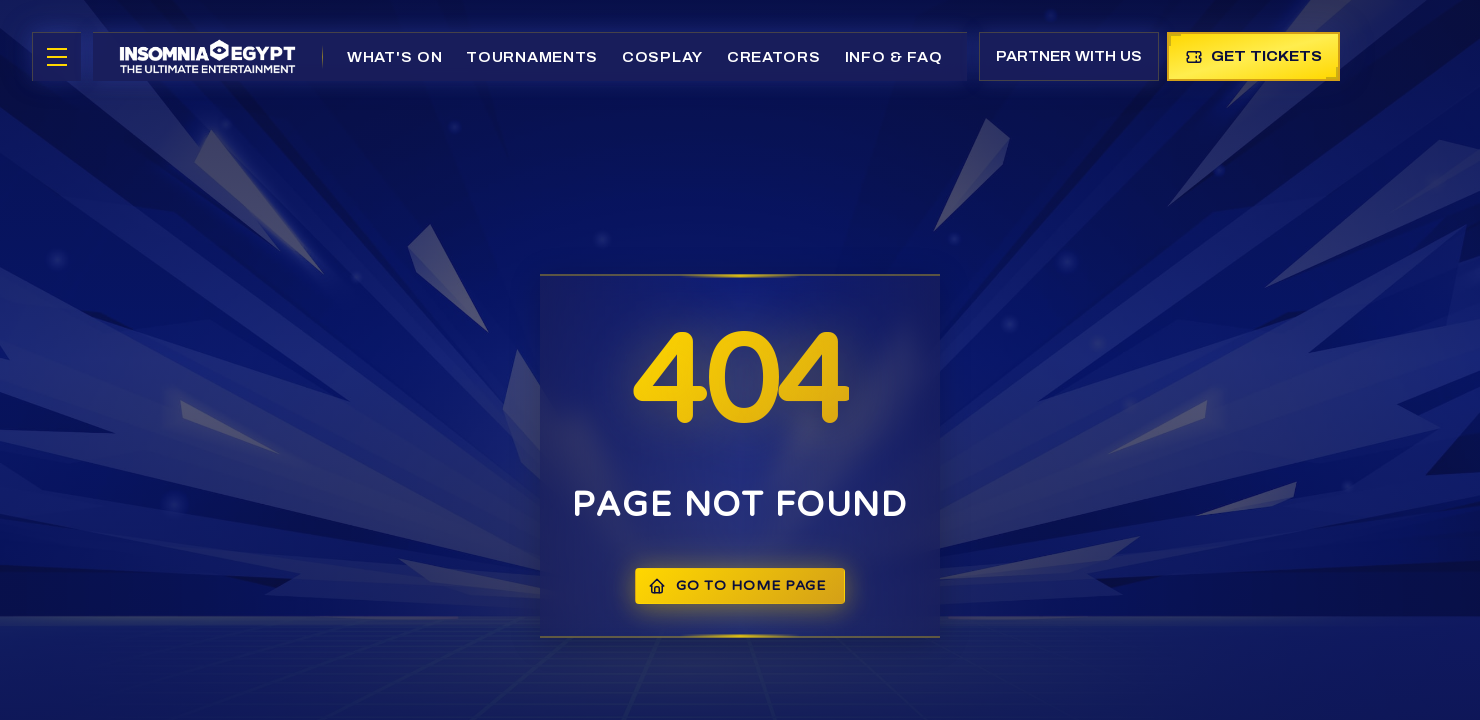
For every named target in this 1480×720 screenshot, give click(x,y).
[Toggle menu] (57, 57)
